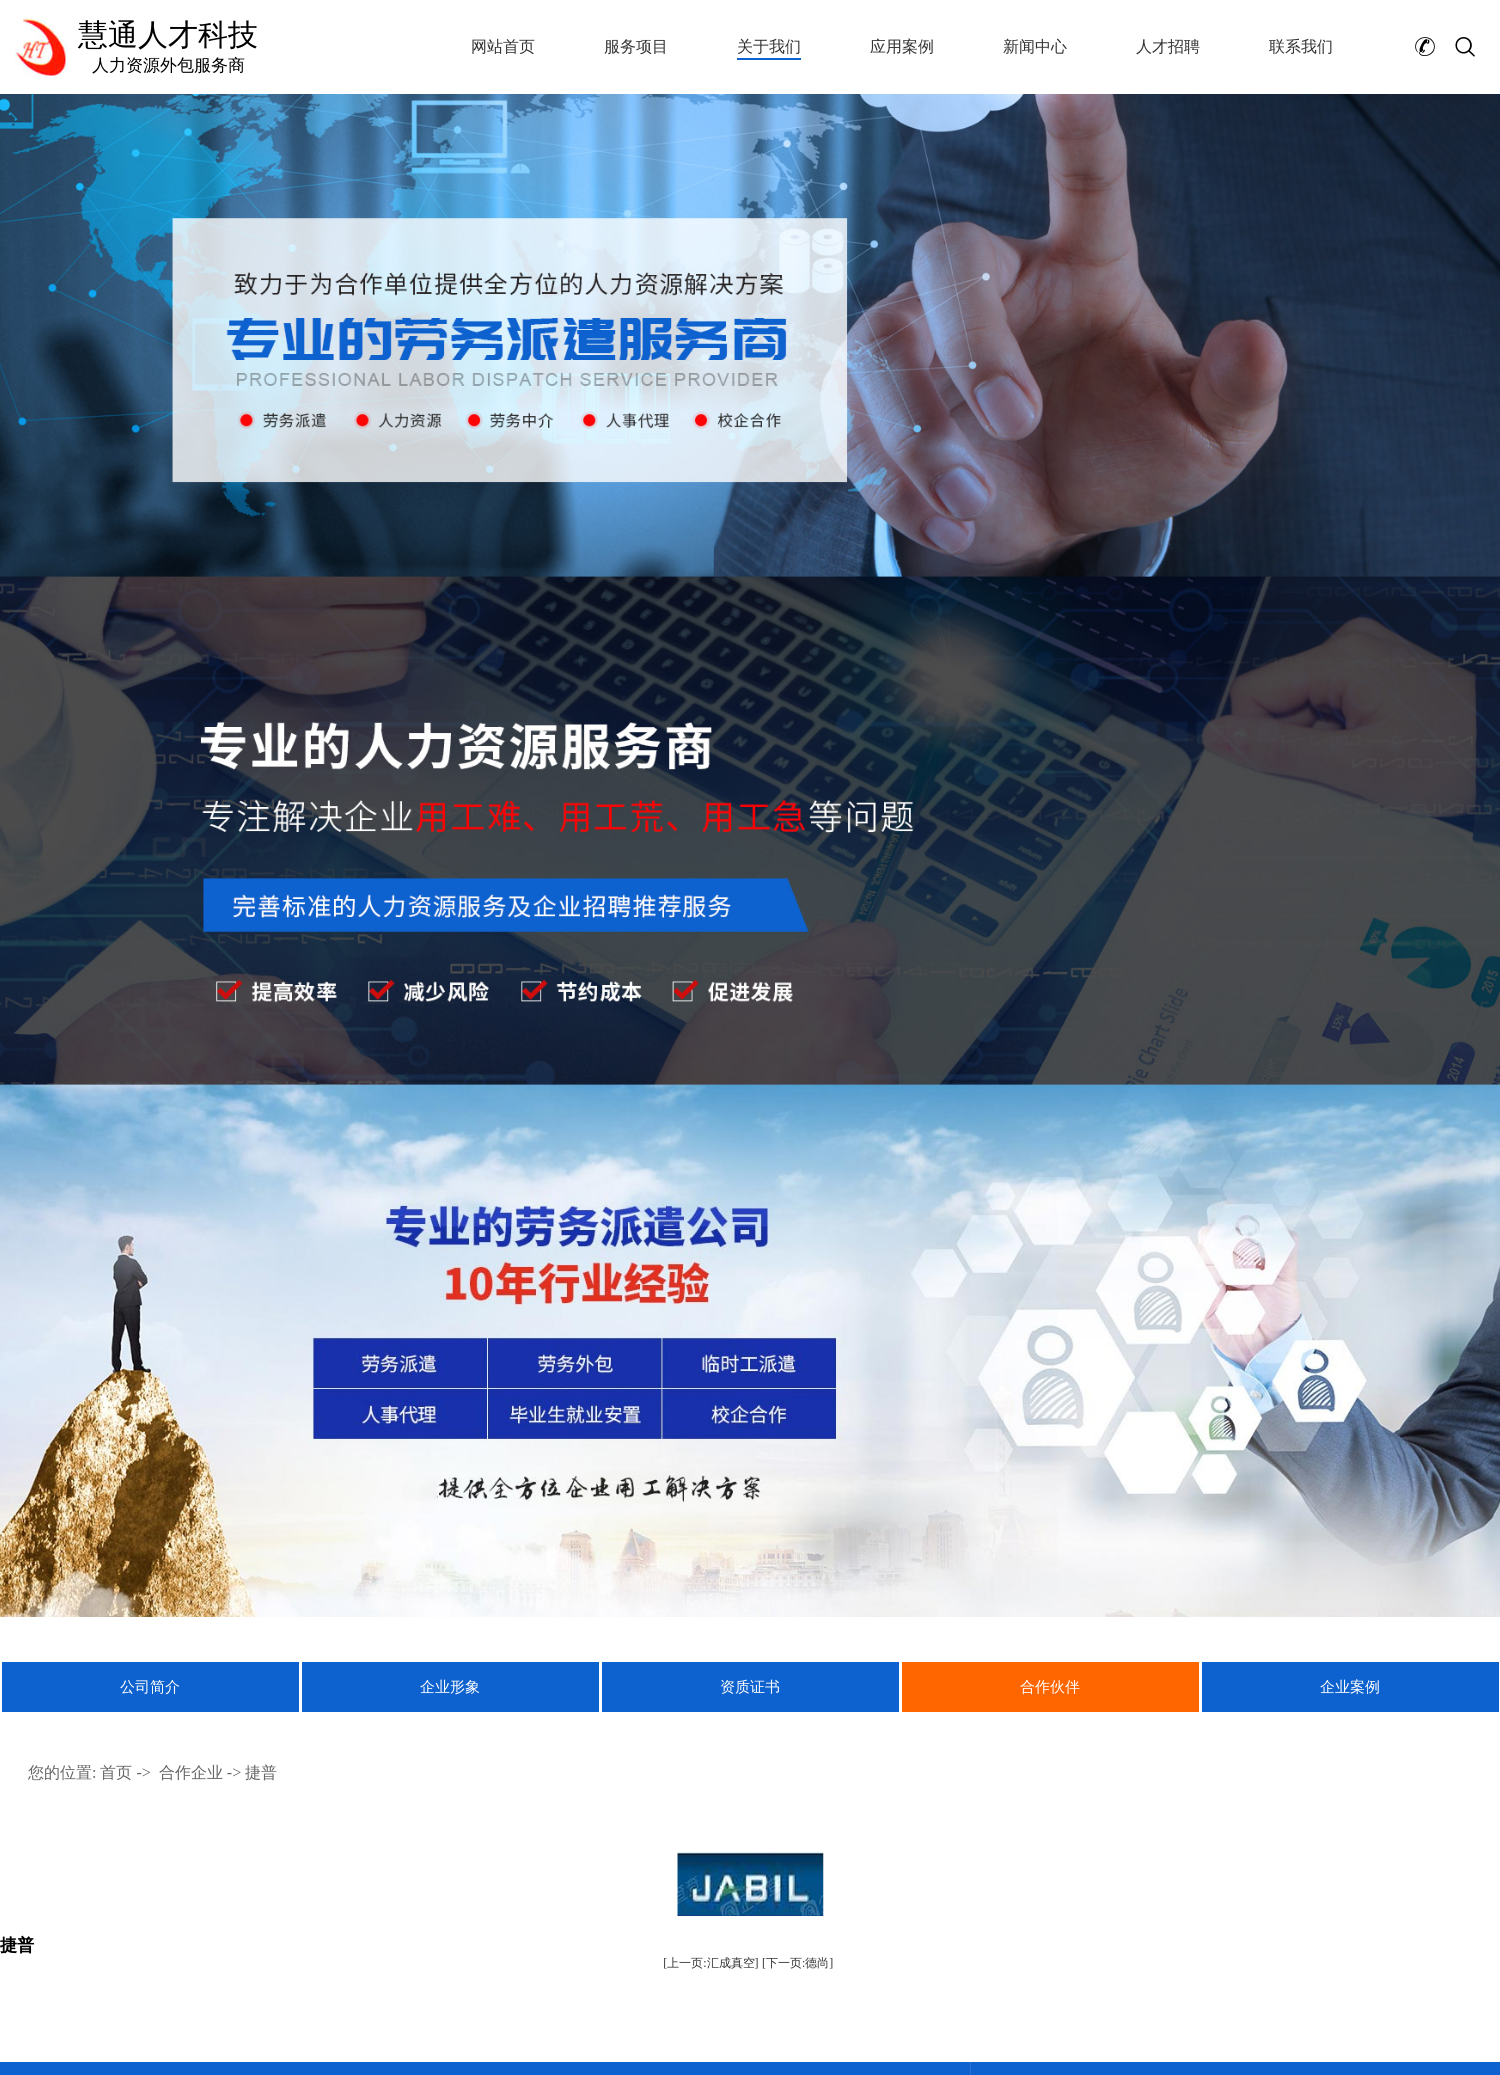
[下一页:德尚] (797, 1963)
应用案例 (902, 46)
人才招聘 (1168, 46)
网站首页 (503, 46)
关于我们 (769, 46)
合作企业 (191, 1772)
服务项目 (636, 46)
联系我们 (1301, 46)
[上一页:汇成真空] (710, 1963)
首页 (116, 1772)
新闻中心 (1035, 46)
